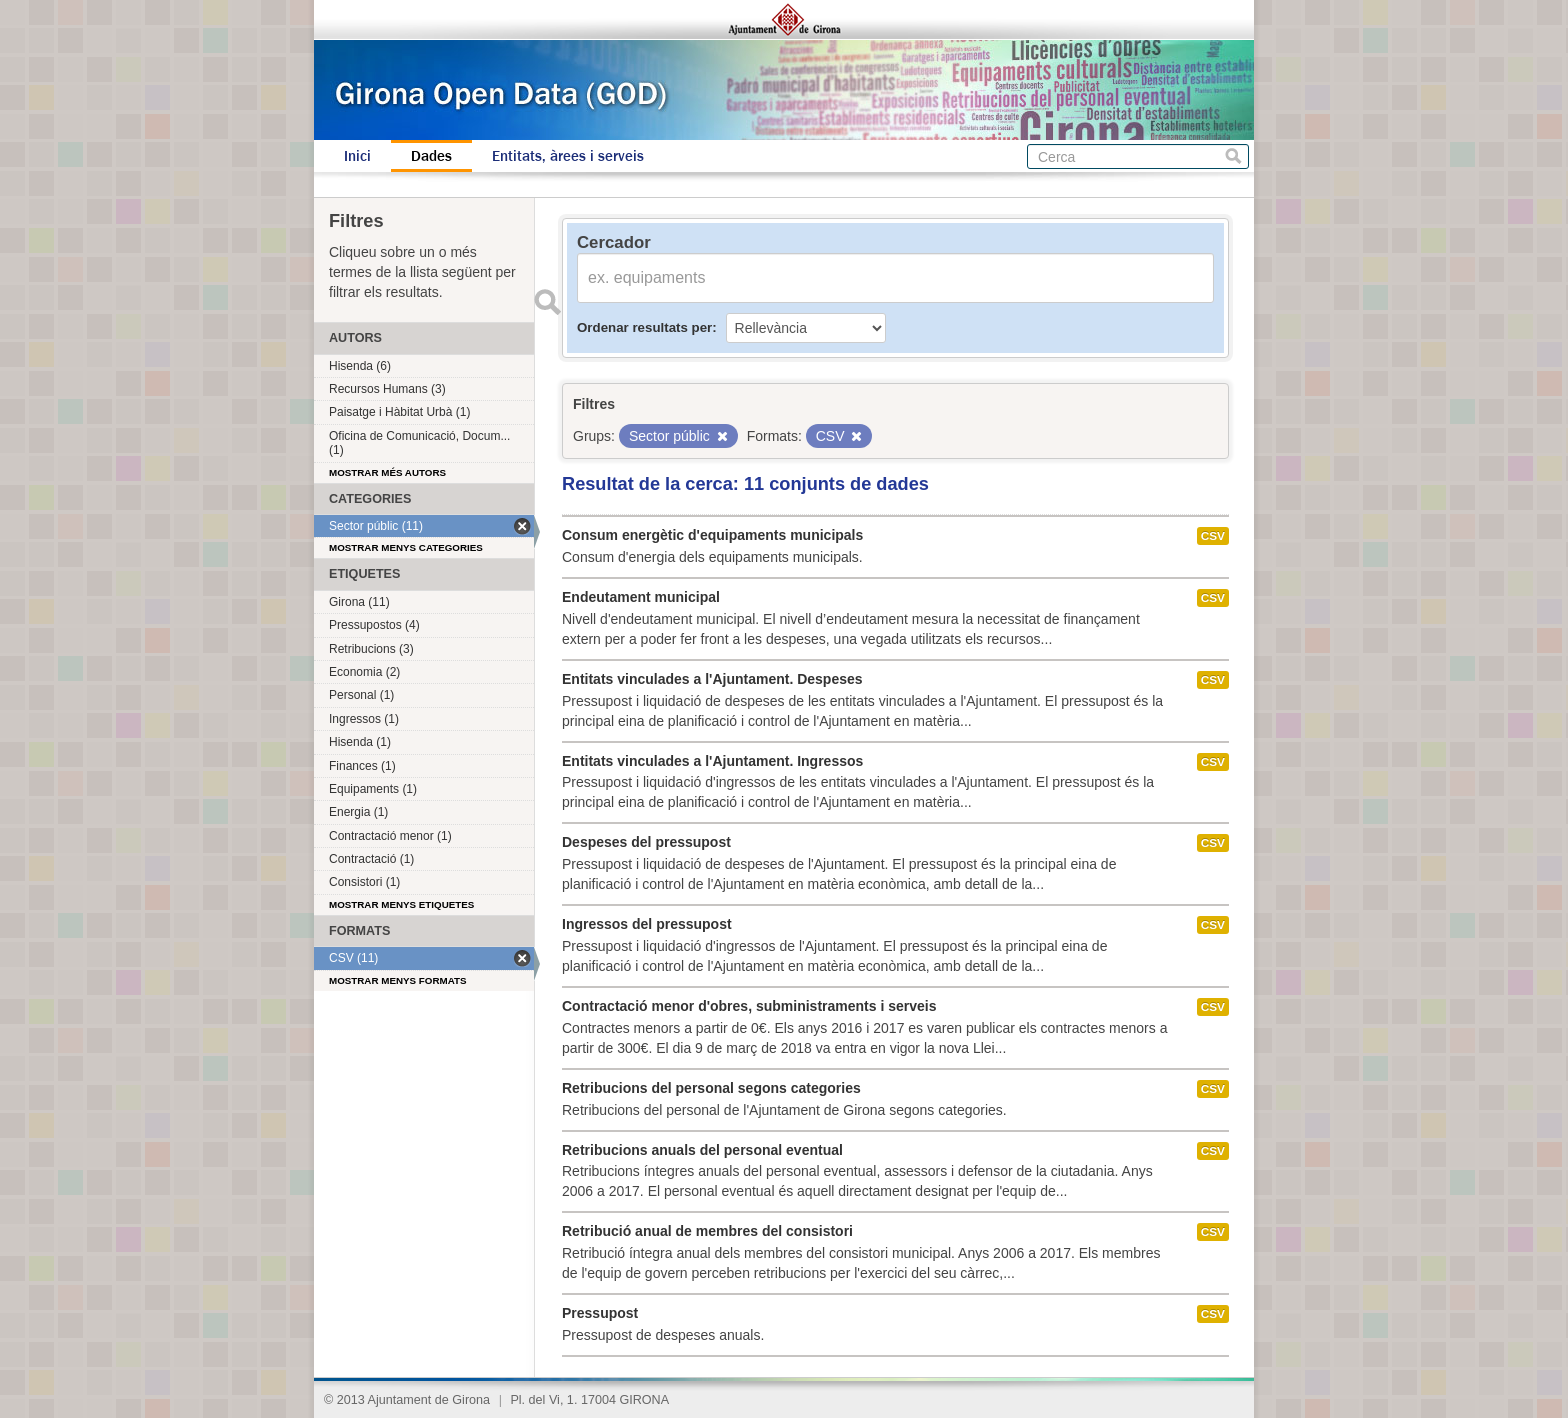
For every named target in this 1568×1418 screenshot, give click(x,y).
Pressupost (600, 1313)
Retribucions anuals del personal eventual (702, 1150)
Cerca (1233, 156)
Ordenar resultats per (644, 327)
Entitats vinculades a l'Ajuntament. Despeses (712, 679)
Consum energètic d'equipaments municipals (712, 535)
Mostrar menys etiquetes (401, 904)
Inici (357, 156)
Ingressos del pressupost (647, 924)
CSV (1213, 536)
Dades (431, 156)
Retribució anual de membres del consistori (707, 1231)
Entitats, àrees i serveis (568, 156)
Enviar (547, 302)
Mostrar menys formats (398, 980)
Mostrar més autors (387, 472)
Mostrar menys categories (406, 547)
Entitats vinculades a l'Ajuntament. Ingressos (712, 761)
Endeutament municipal (641, 597)
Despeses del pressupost (646, 842)
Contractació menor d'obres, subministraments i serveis (749, 1006)
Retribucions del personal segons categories (711, 1088)
